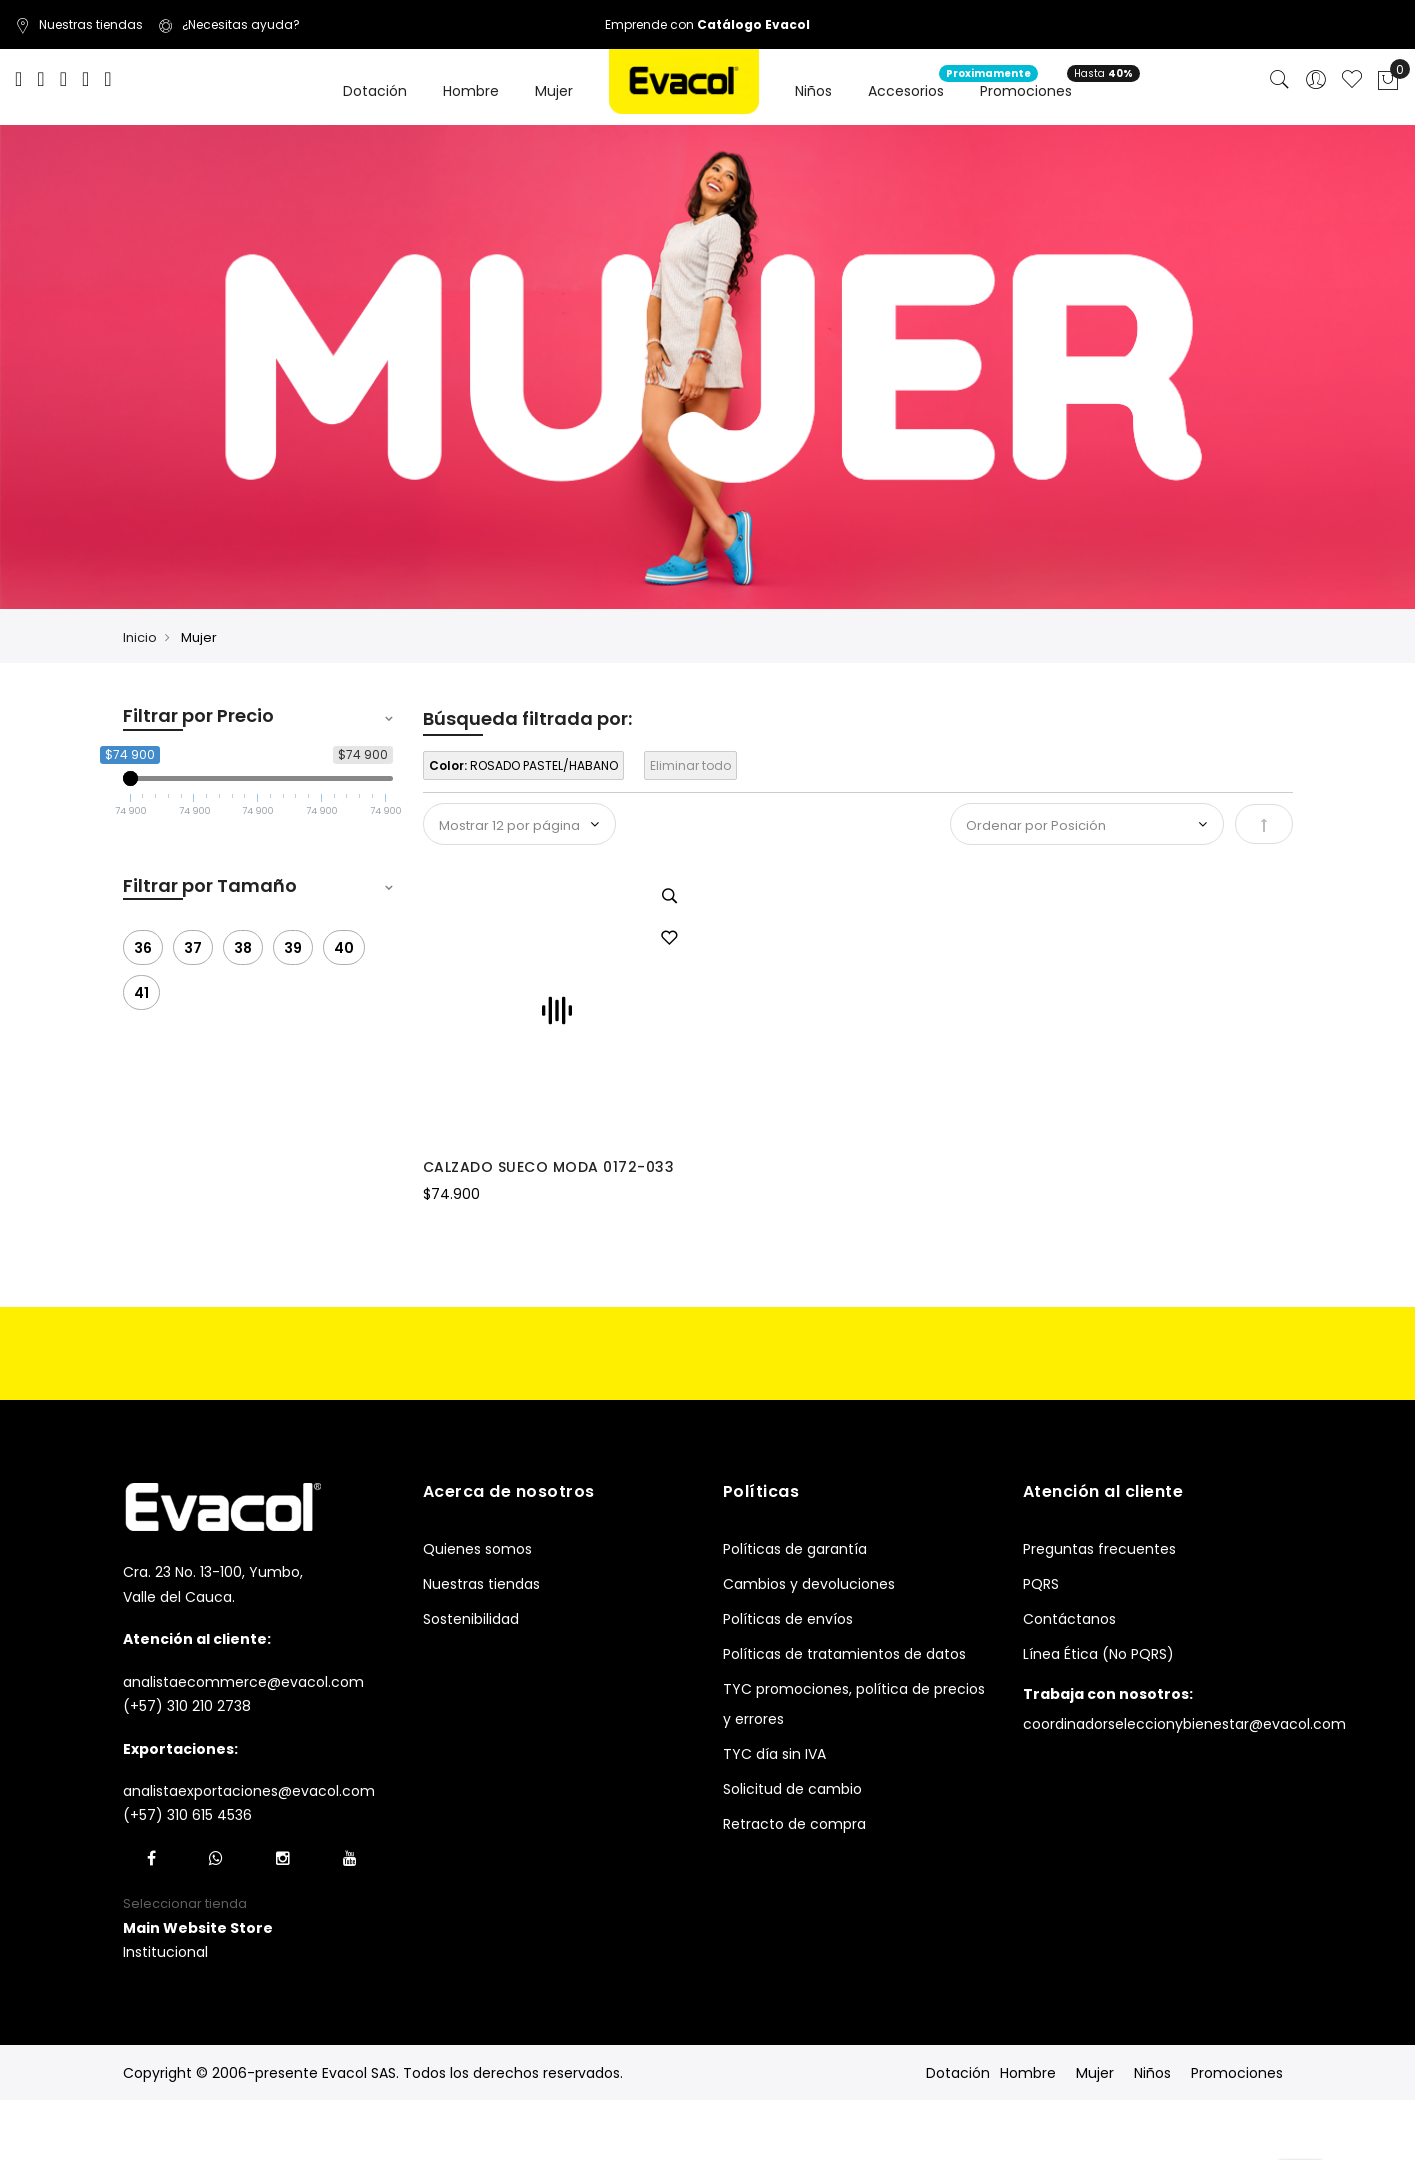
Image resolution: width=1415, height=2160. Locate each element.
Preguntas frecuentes (1099, 1549)
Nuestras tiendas (79, 24)
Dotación (958, 2073)
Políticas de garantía (795, 1549)
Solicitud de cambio (792, 1789)
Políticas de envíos (788, 1619)
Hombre (1028, 2073)
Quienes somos (477, 1549)
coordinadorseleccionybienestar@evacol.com (1184, 1724)
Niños (1152, 2073)
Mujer (1095, 2073)
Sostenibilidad (471, 1619)
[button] (669, 939)
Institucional (165, 1952)
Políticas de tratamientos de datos (844, 1654)
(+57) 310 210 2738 (187, 1706)
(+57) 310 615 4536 (187, 1815)
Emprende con (707, 24)
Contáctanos (1069, 1619)
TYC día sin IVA (774, 1754)
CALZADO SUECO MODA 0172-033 (549, 1167)
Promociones (1237, 2073)
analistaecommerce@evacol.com (243, 1682)
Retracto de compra (794, 1824)
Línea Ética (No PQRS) (1098, 1654)
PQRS (1041, 1584)
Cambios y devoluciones (809, 1584)
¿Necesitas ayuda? (229, 24)
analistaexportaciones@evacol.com (249, 1791)
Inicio (140, 637)
